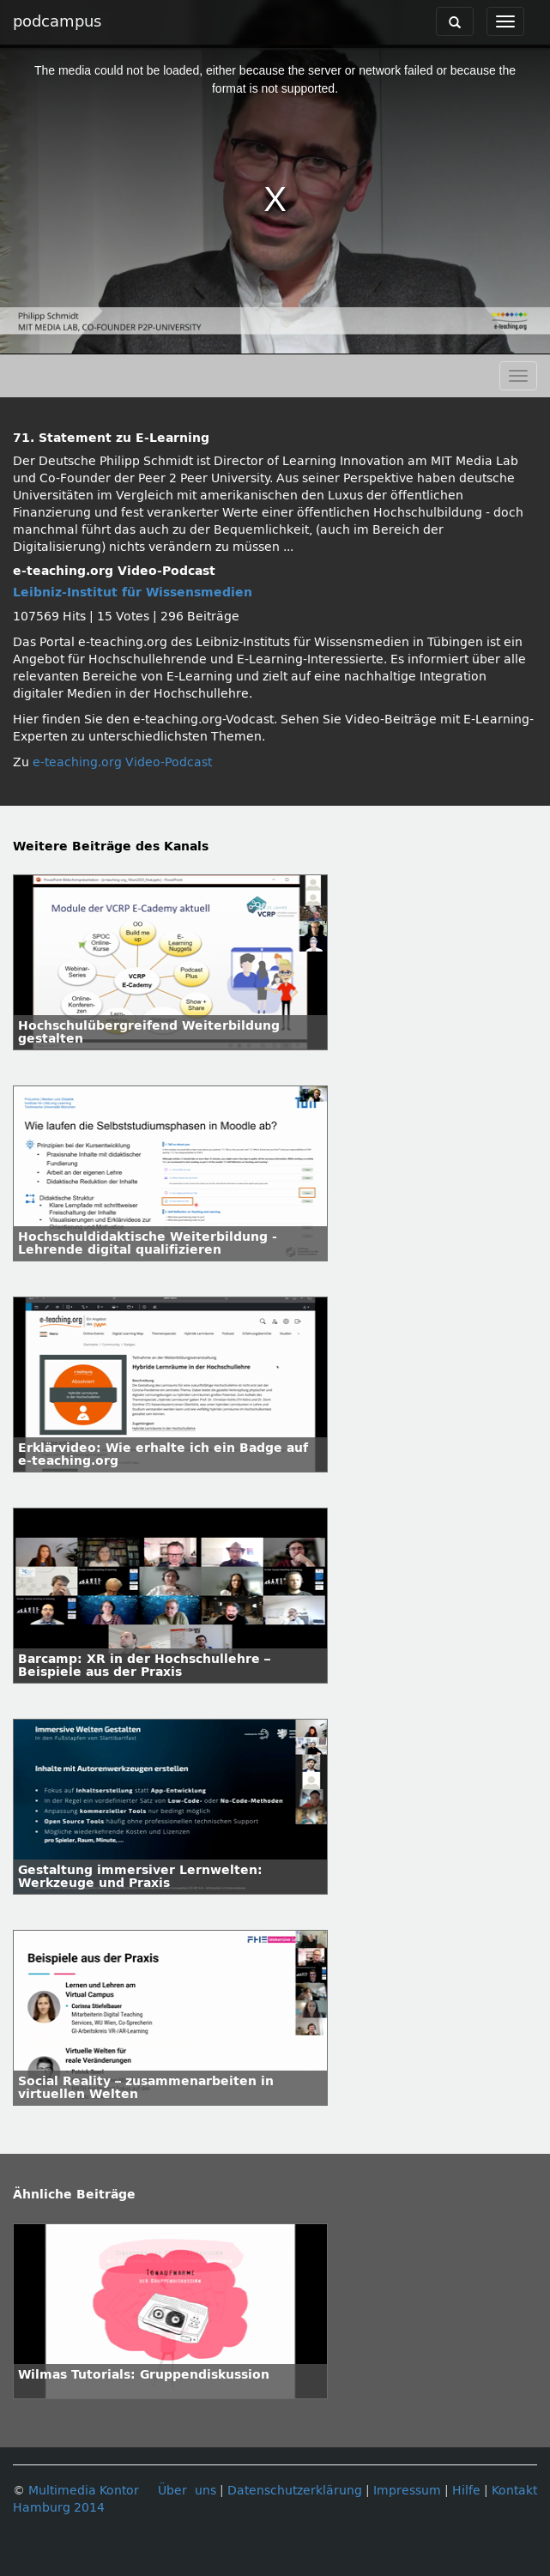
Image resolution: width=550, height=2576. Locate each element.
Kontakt (514, 2490)
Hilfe (466, 2490)
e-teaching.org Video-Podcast (122, 762)
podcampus (57, 21)
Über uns (187, 2490)
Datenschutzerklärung (294, 2490)
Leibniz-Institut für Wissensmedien (132, 592)
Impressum (407, 2490)
